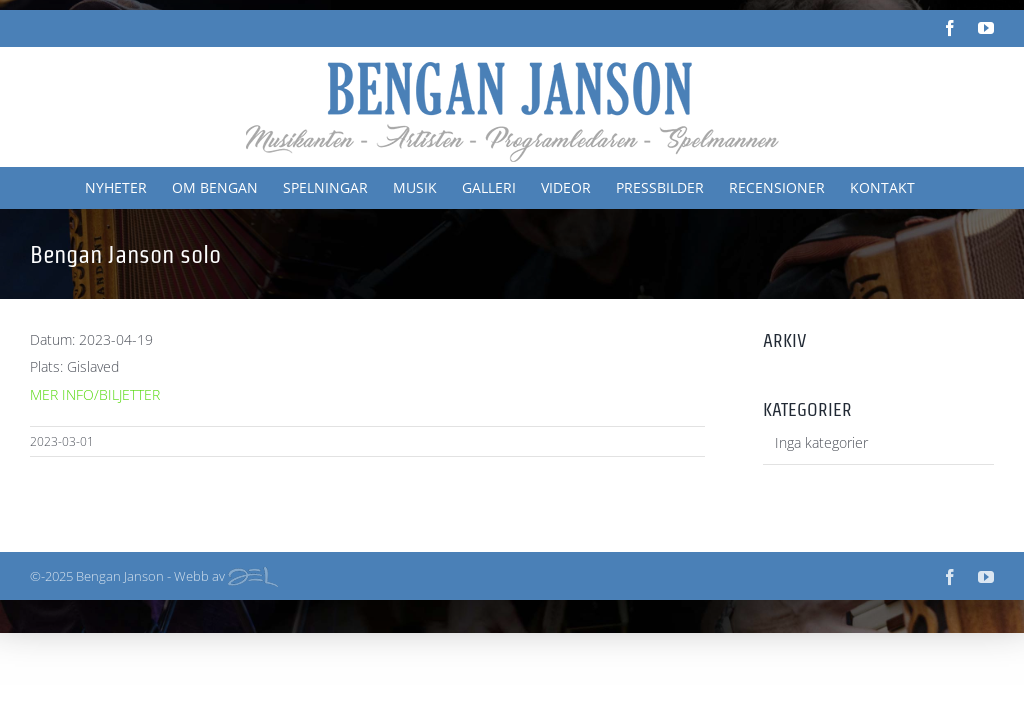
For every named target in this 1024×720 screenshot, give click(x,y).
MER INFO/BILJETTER (95, 394)
